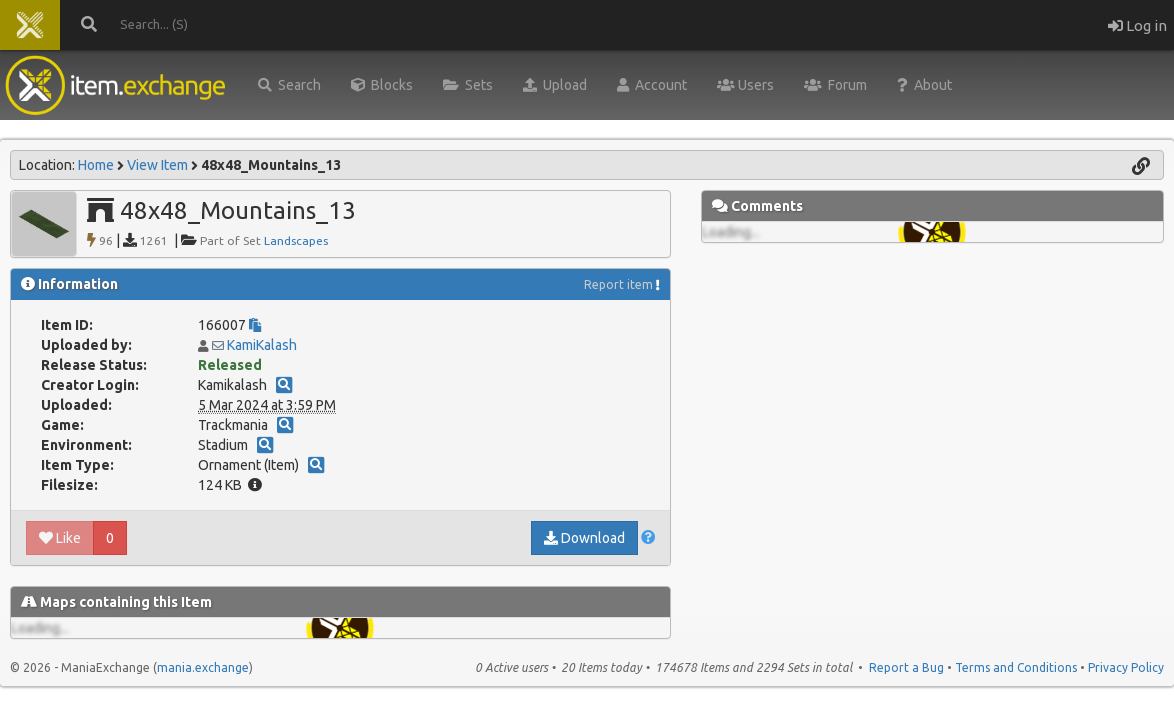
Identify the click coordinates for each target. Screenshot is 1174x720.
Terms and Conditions (1016, 667)
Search (289, 85)
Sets (468, 85)
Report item (618, 284)
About (924, 85)
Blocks (382, 85)
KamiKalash (262, 345)
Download (584, 538)
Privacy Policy (1126, 667)
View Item (157, 165)
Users (745, 85)
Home (96, 165)
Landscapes (296, 240)
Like (60, 538)
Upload (555, 85)
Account (652, 85)
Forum (835, 85)
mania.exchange (203, 667)
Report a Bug (906, 667)
